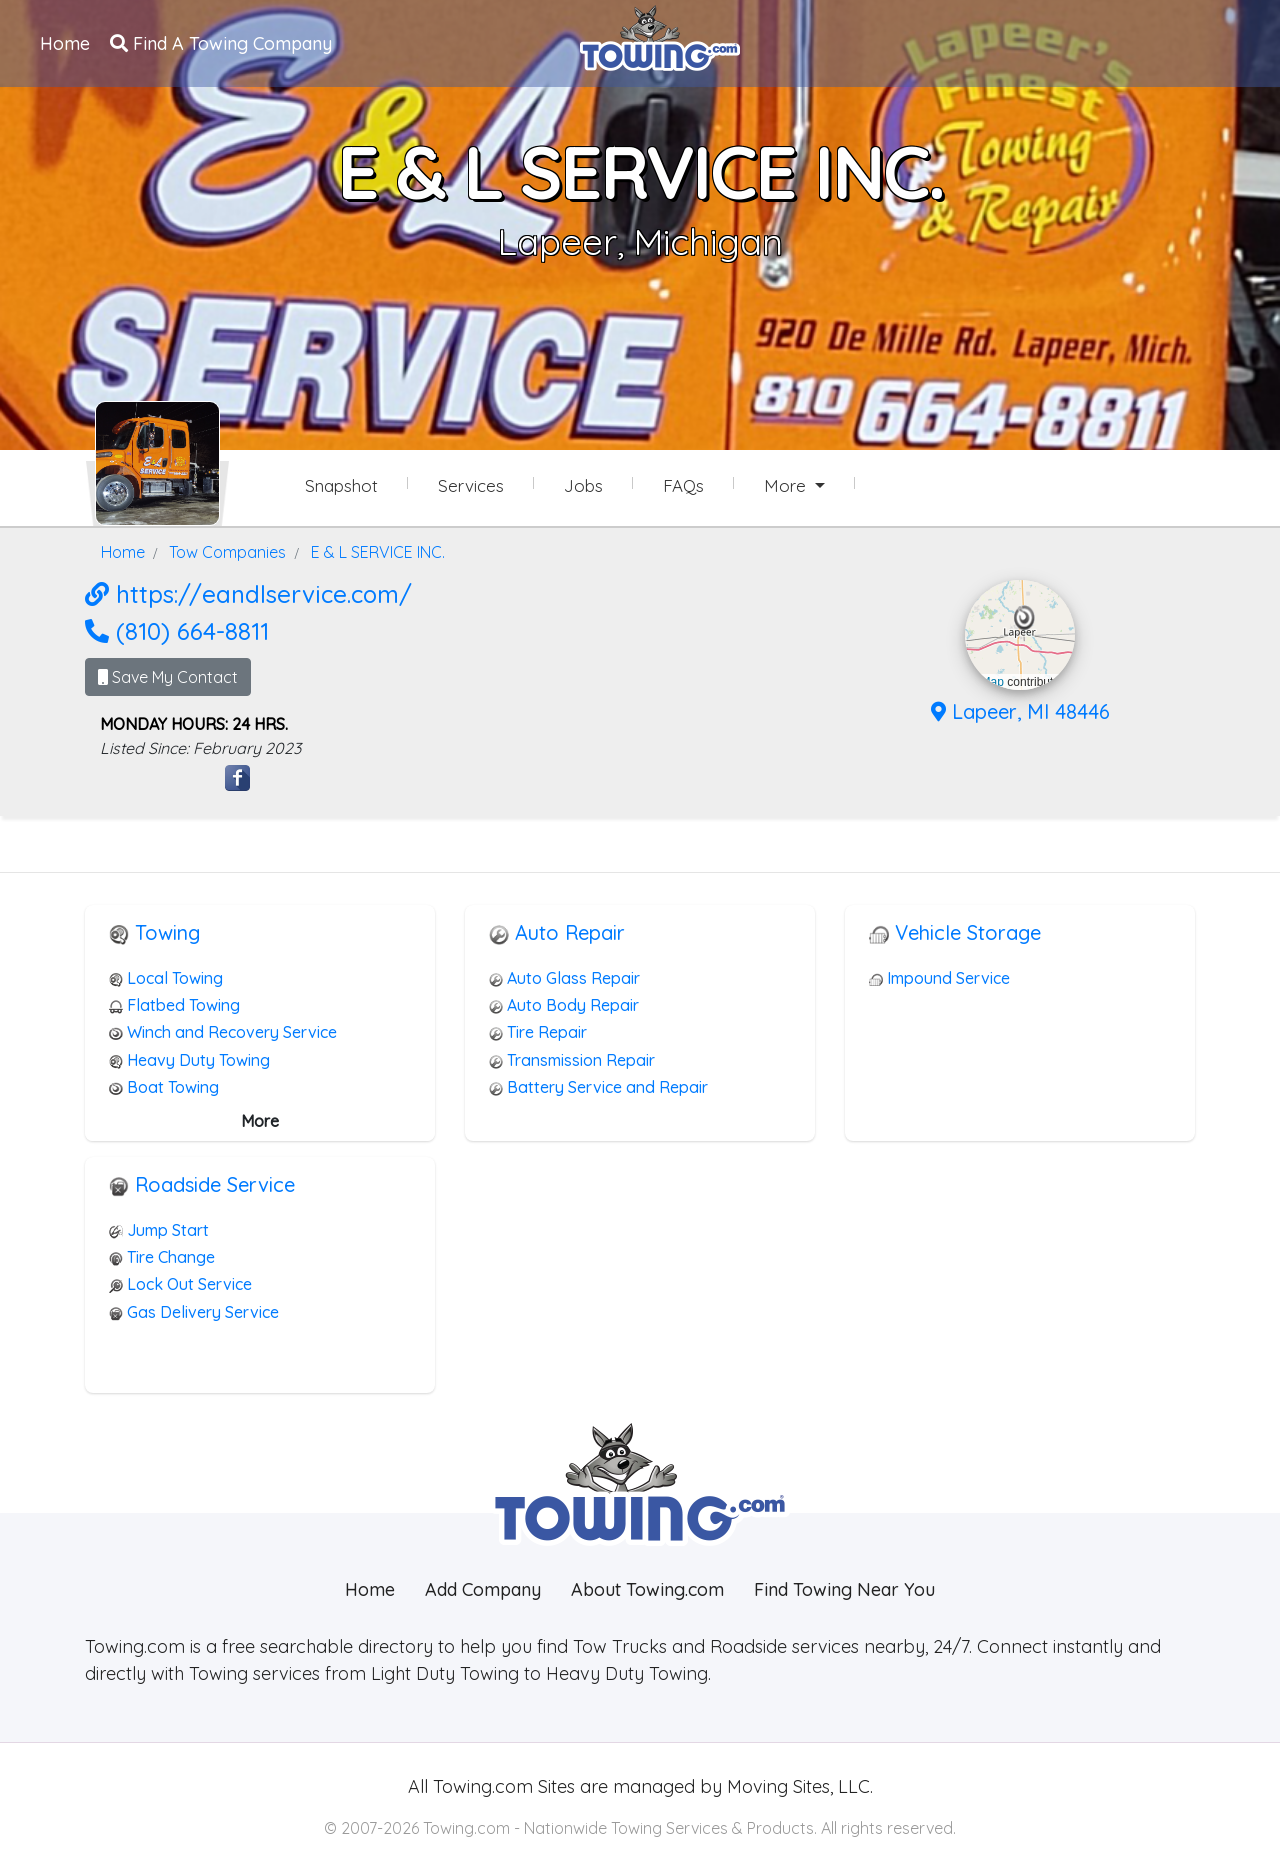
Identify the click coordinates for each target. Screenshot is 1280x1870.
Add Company (483, 1589)
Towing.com (480, 1786)
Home (65, 43)
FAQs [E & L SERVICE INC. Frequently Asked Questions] (683, 485)
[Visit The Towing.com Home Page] (660, 36)
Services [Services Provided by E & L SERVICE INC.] (471, 485)
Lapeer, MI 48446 (1020, 711)
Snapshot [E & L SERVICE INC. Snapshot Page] (341, 485)
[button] (1024, 618)
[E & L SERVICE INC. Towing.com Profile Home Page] (157, 463)
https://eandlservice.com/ (248, 594)
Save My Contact (168, 677)
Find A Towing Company (221, 43)
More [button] (787, 485)
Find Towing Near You (844, 1589)
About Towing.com (647, 1589)
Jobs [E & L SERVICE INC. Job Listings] (583, 485)
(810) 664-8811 (177, 631)
